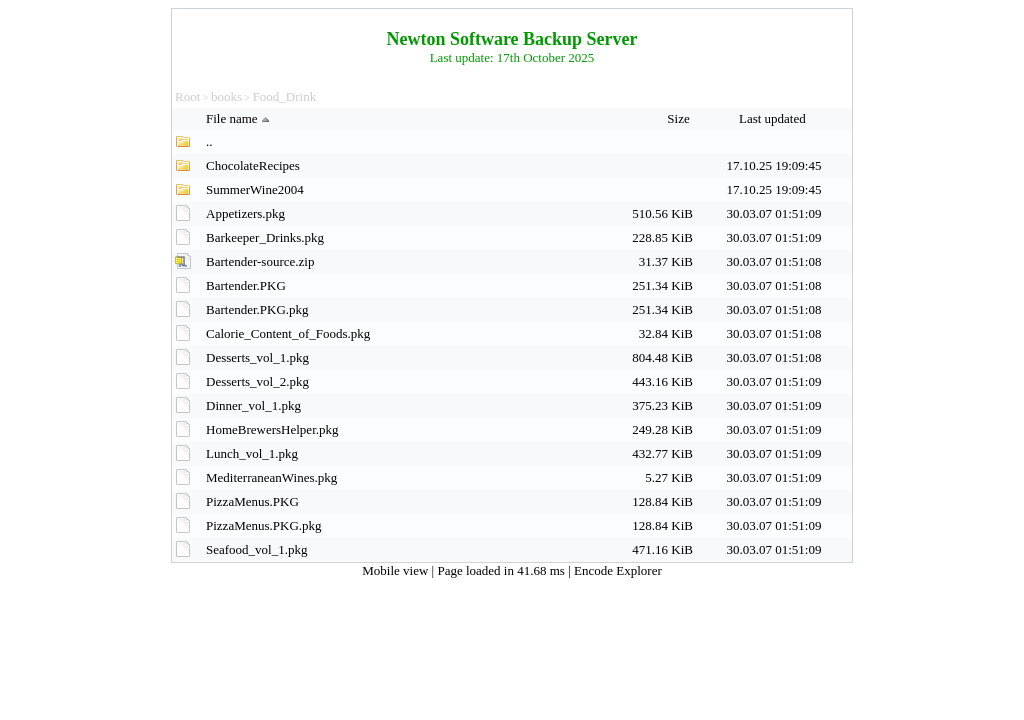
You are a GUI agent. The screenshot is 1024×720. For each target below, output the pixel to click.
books (226, 96)
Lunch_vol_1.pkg (252, 453)
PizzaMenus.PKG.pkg (264, 525)
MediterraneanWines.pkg (271, 477)
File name (240, 118)
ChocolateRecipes (253, 165)
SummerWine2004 (255, 189)
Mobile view (396, 570)
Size (680, 118)
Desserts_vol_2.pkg (257, 381)
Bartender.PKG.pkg (257, 309)
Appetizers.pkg (245, 213)
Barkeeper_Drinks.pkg (265, 237)
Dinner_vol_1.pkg (253, 405)
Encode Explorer (618, 570)
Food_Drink (285, 96)
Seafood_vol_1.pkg (256, 549)
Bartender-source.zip (260, 261)
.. (209, 141)
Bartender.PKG (246, 285)
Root (187, 96)
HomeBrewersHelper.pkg (272, 429)
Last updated (774, 118)
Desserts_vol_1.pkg (257, 357)
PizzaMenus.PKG (252, 501)
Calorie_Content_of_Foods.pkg (288, 333)
